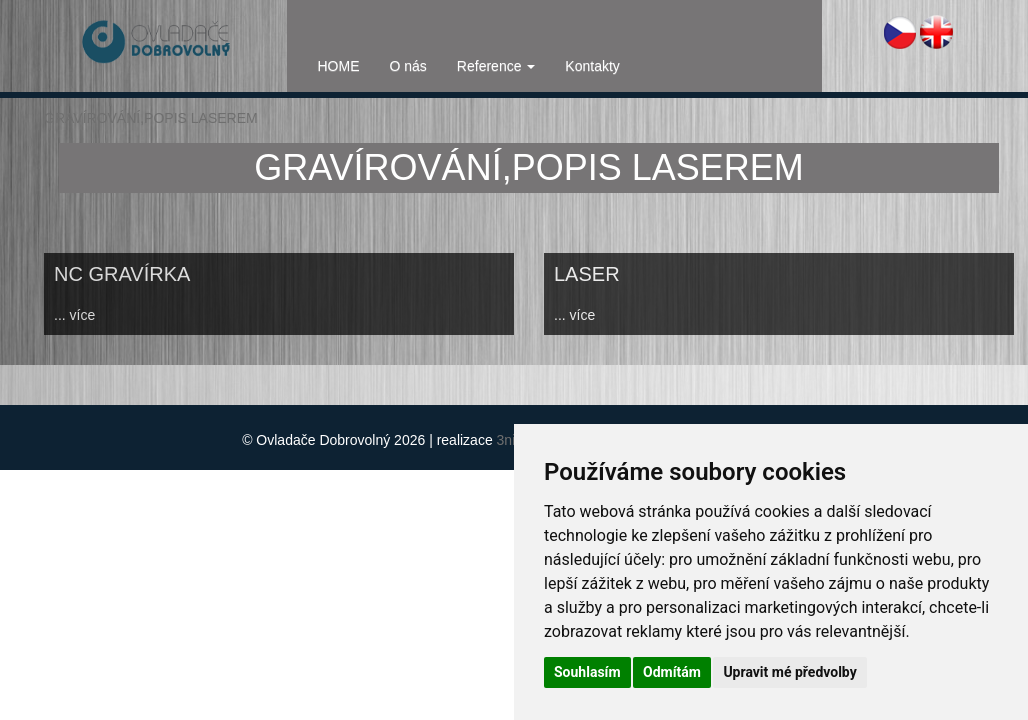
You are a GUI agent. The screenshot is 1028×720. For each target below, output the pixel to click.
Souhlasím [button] (587, 672)
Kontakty (592, 66)
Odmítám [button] (672, 672)
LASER (587, 274)
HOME (339, 66)
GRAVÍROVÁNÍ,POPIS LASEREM (151, 118)
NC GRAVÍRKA (122, 274)
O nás (408, 66)
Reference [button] (496, 66)
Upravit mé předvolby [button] (789, 672)
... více (74, 315)
